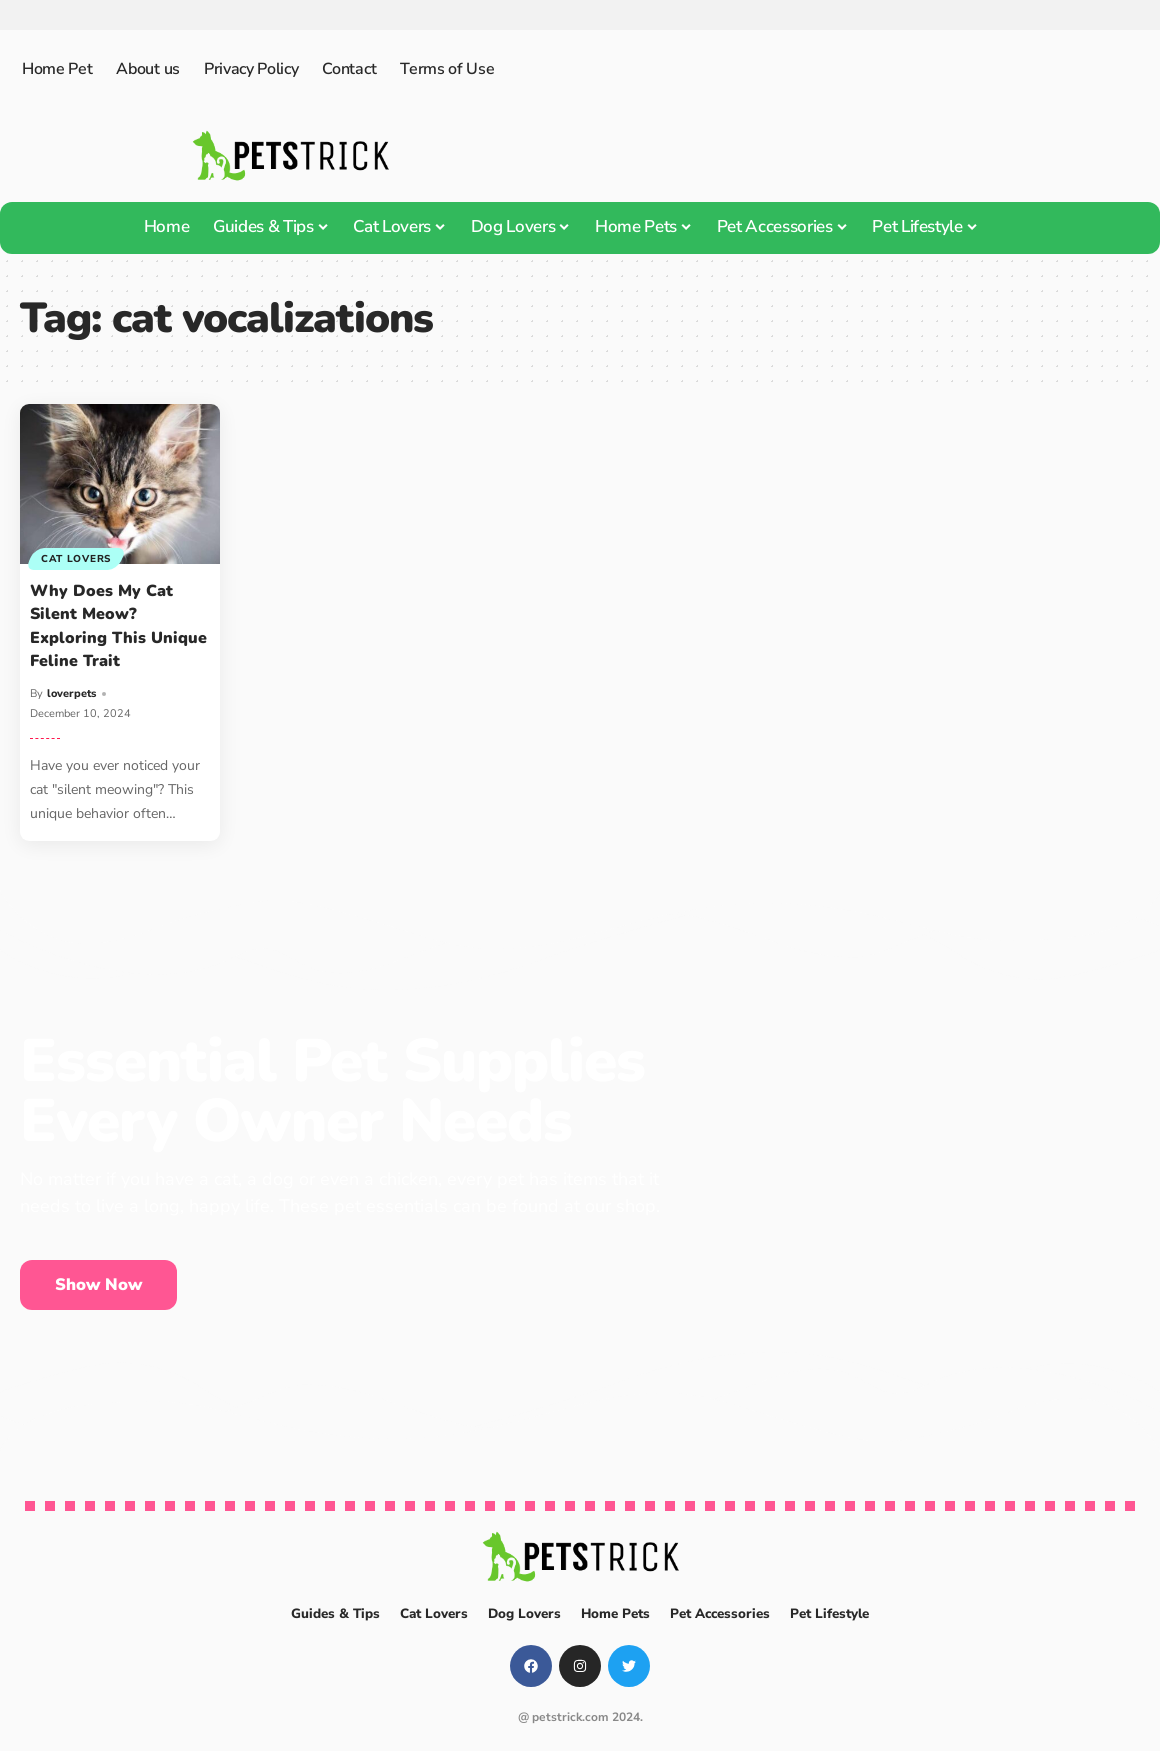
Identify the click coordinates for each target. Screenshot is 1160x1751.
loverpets (71, 693)
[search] (1014, 228)
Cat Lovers (77, 558)
